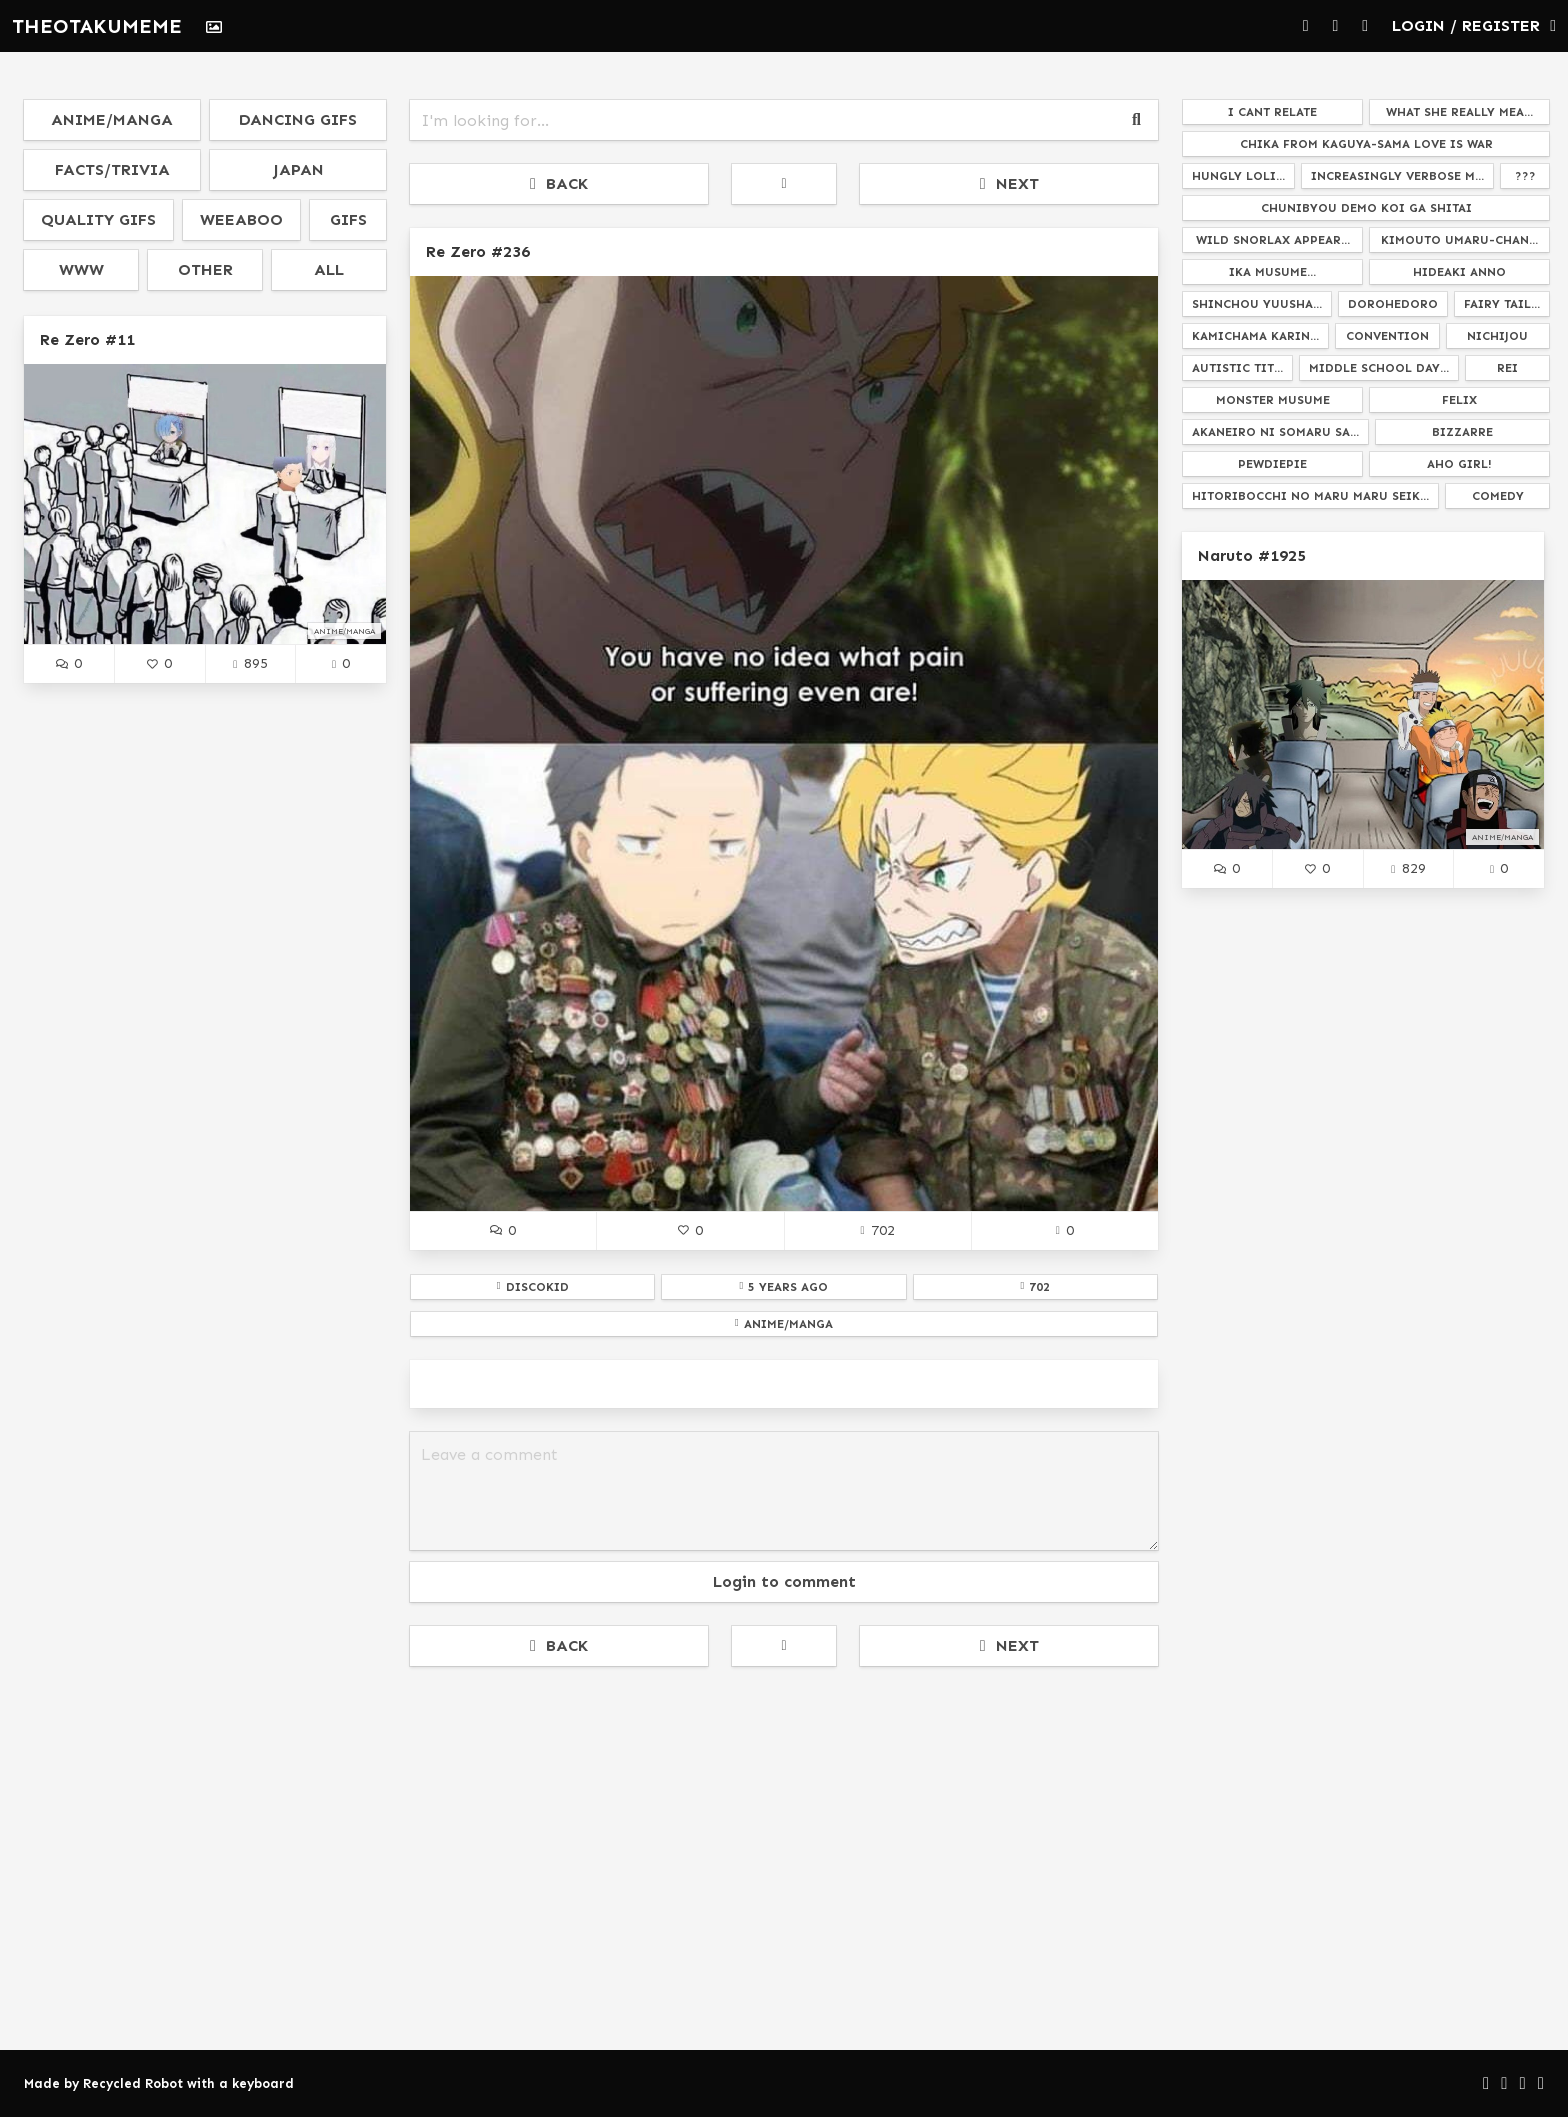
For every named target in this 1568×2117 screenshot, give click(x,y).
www (81, 269)
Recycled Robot (133, 2083)
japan (298, 169)
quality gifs (98, 219)
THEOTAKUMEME (97, 26)
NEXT (1009, 183)
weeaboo (241, 219)
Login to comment (784, 1581)
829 (1408, 868)
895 (250, 663)
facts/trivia (112, 169)
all (329, 269)
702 (877, 1230)
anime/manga (112, 119)
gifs (348, 219)
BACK (559, 183)
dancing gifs (298, 119)
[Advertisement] (784, 1830)
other (205, 269)
